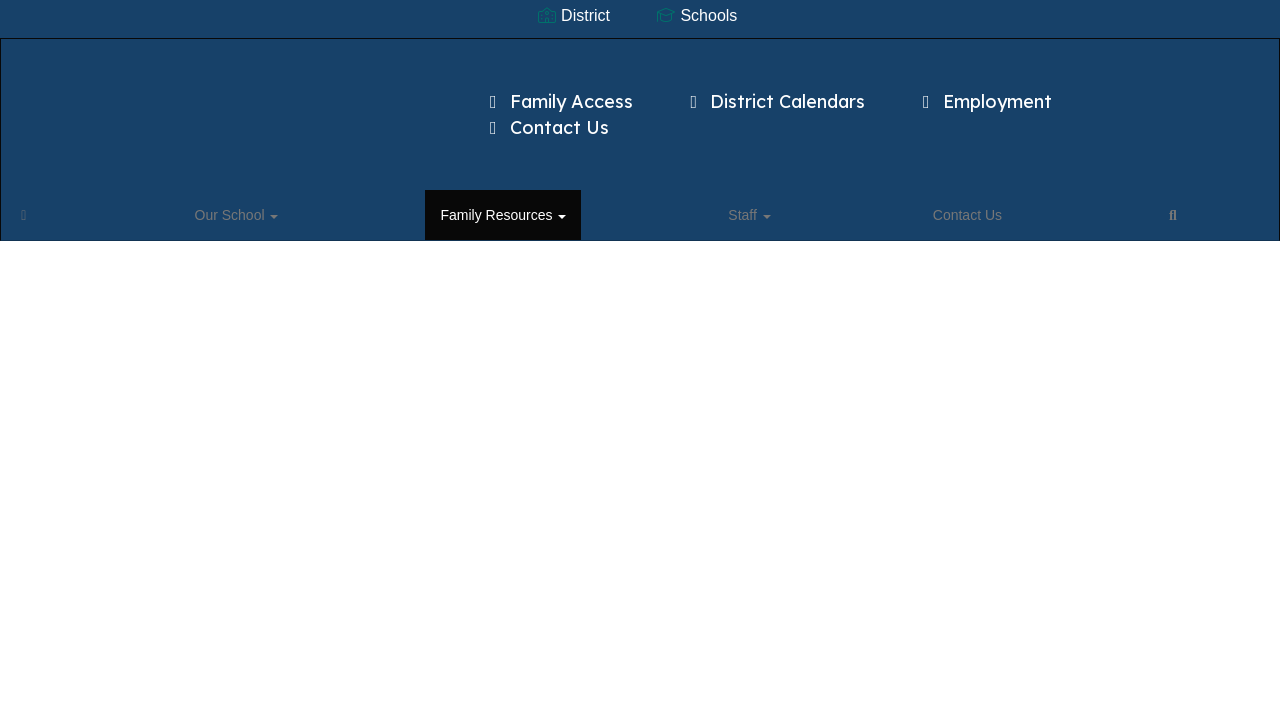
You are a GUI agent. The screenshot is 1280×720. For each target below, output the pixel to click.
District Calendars (774, 91)
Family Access (557, 91)
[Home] (55, 184)
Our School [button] (136, 184)
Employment (983, 91)
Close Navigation (636, 192)
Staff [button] (384, 184)
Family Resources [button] (270, 184)
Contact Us (545, 117)
